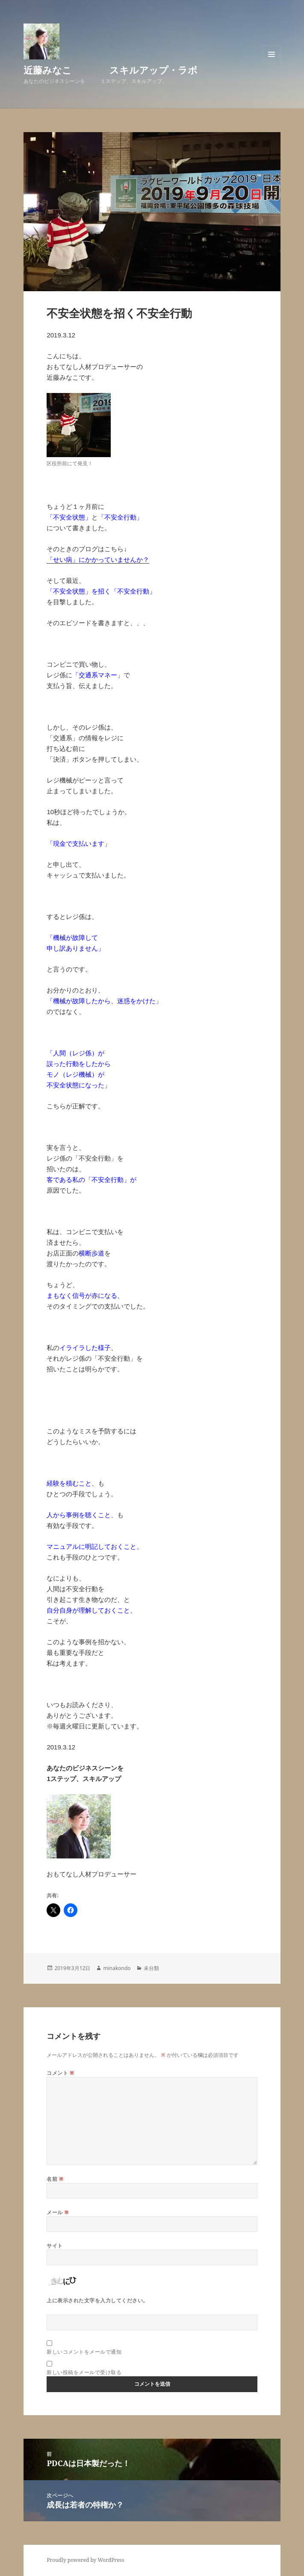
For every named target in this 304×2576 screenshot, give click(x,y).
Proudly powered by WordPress (85, 2560)
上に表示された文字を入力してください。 (97, 2300)
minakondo (116, 1968)
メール (58, 2212)
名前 (55, 2179)
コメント (60, 2073)
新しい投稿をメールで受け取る (84, 2372)
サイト (54, 2245)
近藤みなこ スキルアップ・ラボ (111, 69)
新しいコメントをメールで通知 (84, 2351)
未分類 (151, 1968)
